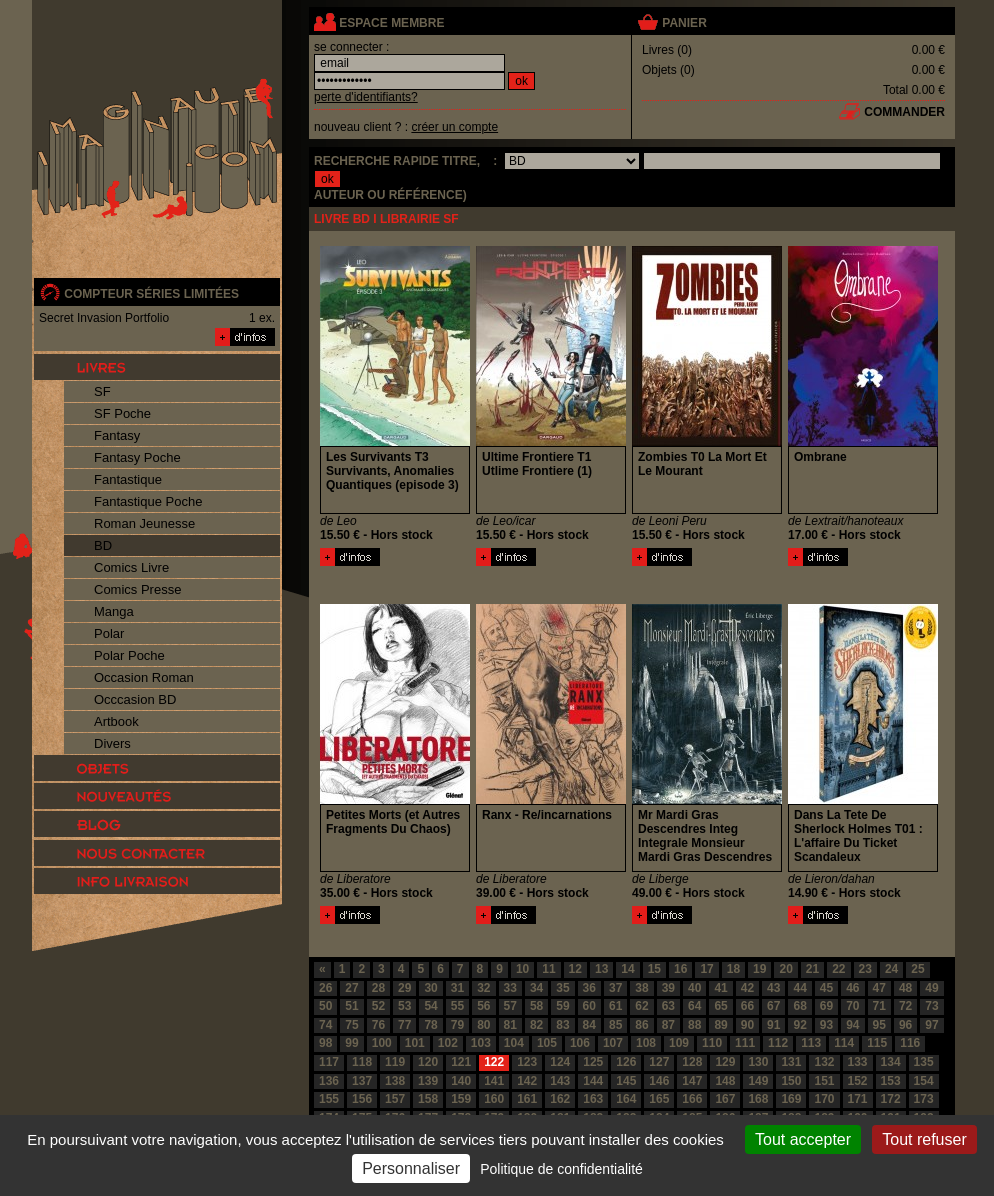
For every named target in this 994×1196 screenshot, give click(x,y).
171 (858, 1099)
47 (879, 988)
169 (791, 1099)
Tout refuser (924, 1139)
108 (646, 1043)
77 (404, 1025)
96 (905, 1025)
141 (494, 1081)
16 (680, 969)
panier (684, 23)
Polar (109, 633)
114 (844, 1043)
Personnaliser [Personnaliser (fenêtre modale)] (411, 1168)
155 (329, 1099)
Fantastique (128, 479)
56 (483, 1006)
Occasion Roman (144, 677)
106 (580, 1043)
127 (659, 1062)
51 (351, 1006)
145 (626, 1081)
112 (778, 1043)
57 (510, 1006)
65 (720, 1006)
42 (747, 988)
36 (589, 988)
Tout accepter (803, 1139)
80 (483, 1025)
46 (852, 988)
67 (773, 1006)
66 (747, 1006)
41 (720, 988)
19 (759, 969)
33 (510, 988)
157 (395, 1099)
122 (494, 1062)
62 (641, 1006)
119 (395, 1062)
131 (791, 1062)
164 (626, 1099)
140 (461, 1081)
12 (575, 969)
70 (852, 1006)
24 (891, 969)
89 (720, 1025)
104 (514, 1043)
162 (560, 1099)
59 (562, 1006)
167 (725, 1099)
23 (865, 969)
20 (785, 969)
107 (613, 1043)
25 (917, 969)
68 (799, 1006)
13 (601, 969)
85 (615, 1025)
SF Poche (122, 413)
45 (826, 988)
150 (791, 1081)
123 (527, 1062)
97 (931, 1025)
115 (877, 1043)
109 (679, 1043)
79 (457, 1025)
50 (325, 1006)
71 (879, 1006)
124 (560, 1062)
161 (527, 1099)
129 (725, 1062)
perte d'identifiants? (366, 97)
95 (879, 1025)
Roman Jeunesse (144, 523)
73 (931, 1006)
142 (527, 1081)
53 (404, 1006)
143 (560, 1081)
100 (382, 1043)
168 (758, 1099)
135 (924, 1062)
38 (641, 988)
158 (428, 1099)
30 (430, 988)
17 (706, 969)
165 (659, 1099)
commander (904, 112)
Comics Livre (131, 567)
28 (378, 988)
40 (694, 988)
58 (536, 1006)
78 (430, 1025)
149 (758, 1081)
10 (522, 969)
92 (799, 1025)
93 (826, 1025)
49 (931, 988)
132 (824, 1062)
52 (378, 1006)
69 (826, 1006)
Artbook (116, 721)
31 (457, 988)
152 (858, 1081)
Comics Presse (137, 589)
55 (457, 1006)
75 (351, 1025)
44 (799, 988)
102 (448, 1043)
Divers (112, 743)
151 (824, 1081)
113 (811, 1043)
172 (891, 1099)
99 (351, 1043)
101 (415, 1043)
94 (852, 1025)
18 (733, 969)
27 (351, 988)
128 (692, 1062)
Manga (114, 611)
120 (428, 1062)
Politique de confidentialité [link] (561, 1169)
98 (325, 1043)
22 (838, 969)
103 (481, 1043)
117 (329, 1062)
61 (615, 1006)
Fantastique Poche (148, 501)
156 (362, 1099)
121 (461, 1062)
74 (325, 1025)
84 (589, 1025)
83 (562, 1025)
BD (103, 545)
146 (659, 1081)
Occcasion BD (135, 699)
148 (725, 1081)
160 (494, 1099)
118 (362, 1062)
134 (891, 1062)
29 (404, 988)
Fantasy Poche (137, 457)
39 (668, 988)
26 (325, 988)
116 (910, 1043)
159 (461, 1099)
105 (547, 1043)
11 (548, 969)
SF (102, 391)
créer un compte (454, 127)
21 (812, 969)
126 (626, 1062)
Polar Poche (129, 655)
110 (712, 1043)
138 (395, 1081)
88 (694, 1025)
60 (589, 1006)
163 (593, 1099)
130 (758, 1062)
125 (593, 1062)
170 (824, 1099)
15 (654, 969)
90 (747, 1025)
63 (668, 1006)
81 (510, 1025)
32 (483, 988)
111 (745, 1043)
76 (378, 1025)
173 (924, 1099)
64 (694, 1006)
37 (615, 988)
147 (692, 1081)
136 (329, 1081)
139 (428, 1081)
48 (905, 988)
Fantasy (117, 435)
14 (627, 969)
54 (430, 1006)
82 (536, 1025)
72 (905, 1006)
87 (668, 1025)
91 (773, 1025)
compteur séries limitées (151, 294)
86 (641, 1025)
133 (858, 1062)
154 (924, 1081)
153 (891, 1081)
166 (692, 1099)
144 (593, 1081)
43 (773, 988)
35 (562, 988)
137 (362, 1081)
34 (536, 988)
